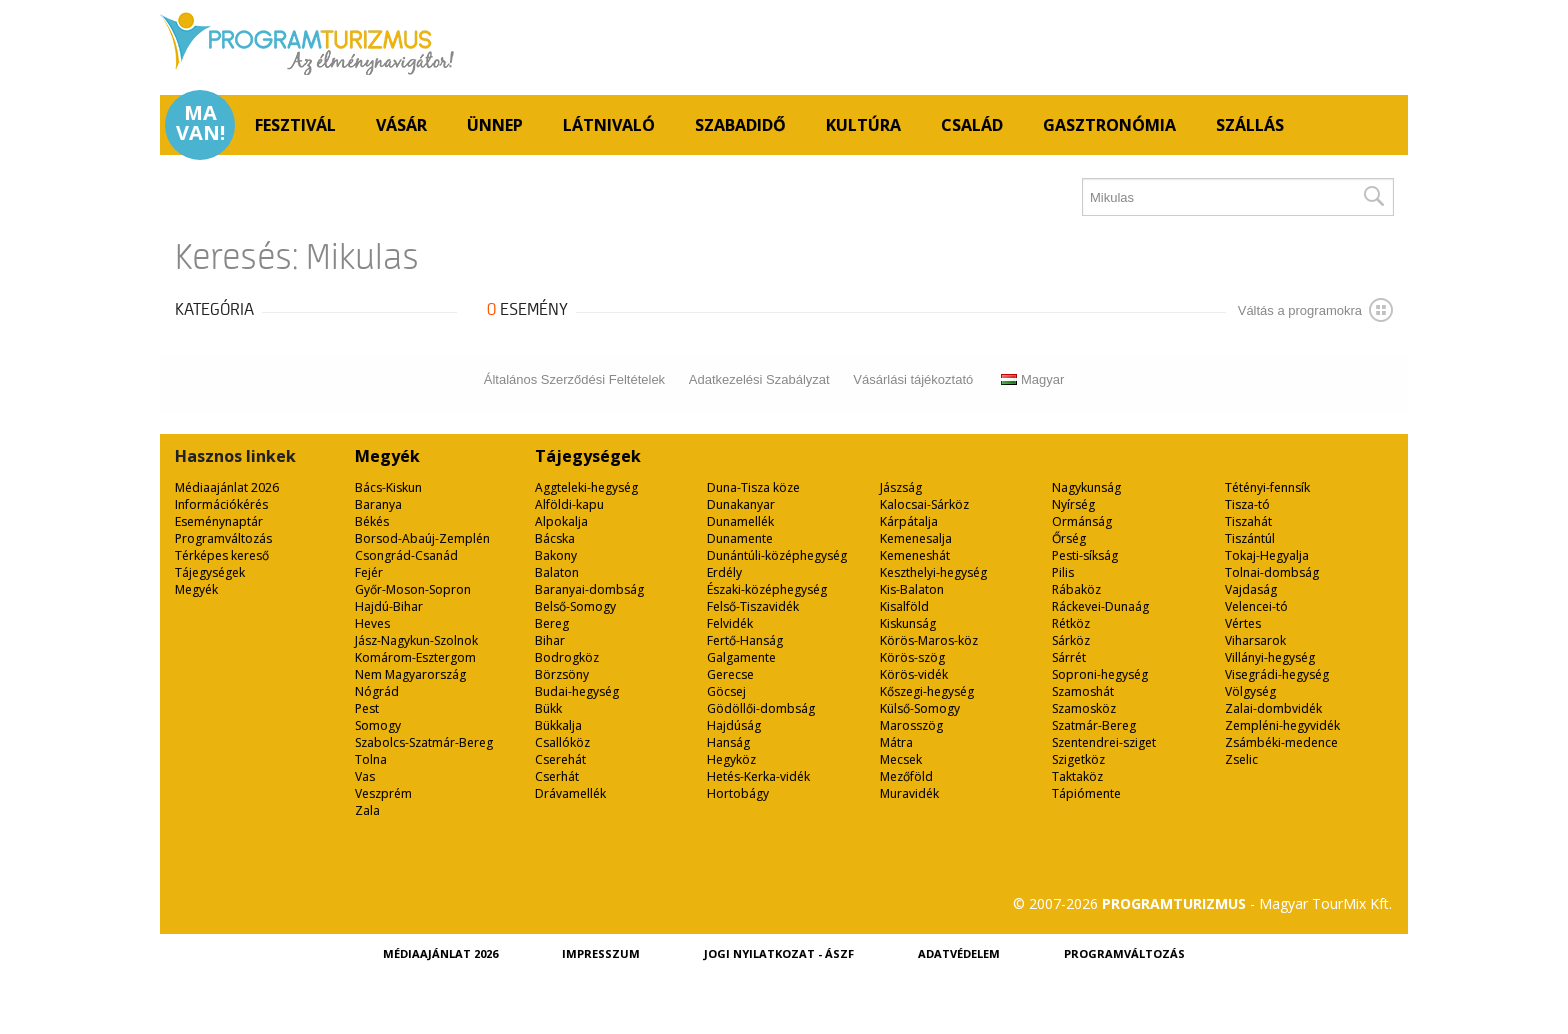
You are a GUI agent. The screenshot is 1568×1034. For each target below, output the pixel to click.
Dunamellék (740, 521)
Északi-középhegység (767, 589)
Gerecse (730, 674)
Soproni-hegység (1100, 674)
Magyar (1032, 379)
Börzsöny (562, 674)
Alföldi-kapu (569, 504)
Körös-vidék (914, 674)
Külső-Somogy (920, 708)
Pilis (1063, 572)
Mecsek (901, 759)
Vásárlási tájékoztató (913, 379)
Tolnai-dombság (1272, 572)
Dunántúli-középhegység (777, 555)
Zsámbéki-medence (1281, 742)
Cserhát (557, 776)
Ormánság (1082, 521)
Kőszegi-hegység (927, 691)
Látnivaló (609, 125)
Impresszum (601, 953)
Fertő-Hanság (745, 640)
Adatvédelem (959, 953)
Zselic (1241, 759)
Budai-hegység (577, 691)
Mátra (896, 742)
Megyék (196, 589)
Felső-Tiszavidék (753, 606)
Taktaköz (1077, 776)
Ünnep (495, 125)
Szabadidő (740, 125)
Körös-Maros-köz (929, 640)
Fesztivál (295, 125)
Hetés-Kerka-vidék (758, 776)
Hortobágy (738, 793)
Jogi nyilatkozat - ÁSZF (779, 953)
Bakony (556, 555)
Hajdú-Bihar (389, 606)
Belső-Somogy (575, 606)
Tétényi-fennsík (1267, 487)
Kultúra (863, 125)
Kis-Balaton (912, 589)
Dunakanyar (741, 504)
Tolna (371, 759)
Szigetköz (1078, 759)
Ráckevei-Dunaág (1100, 606)
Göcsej (726, 691)
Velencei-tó (1256, 606)
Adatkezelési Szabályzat (759, 379)
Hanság (728, 742)
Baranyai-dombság (589, 589)
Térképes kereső (222, 555)
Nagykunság (1086, 487)
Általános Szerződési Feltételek (574, 379)
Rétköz (1071, 623)
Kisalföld (904, 606)
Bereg (552, 623)
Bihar (550, 640)
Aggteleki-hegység (586, 487)
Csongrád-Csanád (406, 555)
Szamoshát (1083, 691)
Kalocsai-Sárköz (924, 504)
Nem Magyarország (410, 674)
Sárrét (1069, 657)
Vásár (401, 125)
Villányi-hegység (1270, 657)
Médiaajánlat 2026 (227, 487)
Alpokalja (561, 521)
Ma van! (200, 123)
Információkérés (221, 504)
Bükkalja (558, 725)
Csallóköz (562, 742)
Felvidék (730, 623)
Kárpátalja (909, 521)
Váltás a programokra (1315, 310)
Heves (372, 623)
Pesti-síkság (1085, 555)
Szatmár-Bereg (1094, 725)
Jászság (901, 487)
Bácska (555, 538)
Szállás (1250, 125)
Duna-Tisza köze (753, 487)
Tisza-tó (1247, 504)
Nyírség (1073, 504)
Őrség (1069, 538)
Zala (367, 810)
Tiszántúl (1250, 538)
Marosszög (911, 725)
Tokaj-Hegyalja (1267, 555)
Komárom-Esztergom (415, 657)
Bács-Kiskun (388, 487)
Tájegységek (210, 572)
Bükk (548, 708)
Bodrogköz (567, 657)
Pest (367, 708)
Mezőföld (906, 776)
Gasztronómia (1109, 125)
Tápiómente (1086, 793)
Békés (372, 521)
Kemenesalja (916, 538)
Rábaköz (1076, 589)
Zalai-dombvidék (1273, 708)
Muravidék (909, 793)
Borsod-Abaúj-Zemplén (422, 538)
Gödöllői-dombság (761, 708)
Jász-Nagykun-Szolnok (416, 640)
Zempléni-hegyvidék (1282, 725)
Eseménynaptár (219, 521)
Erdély (724, 572)
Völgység (1250, 691)
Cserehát (560, 759)
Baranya (378, 504)
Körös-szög (912, 657)
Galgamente (741, 657)
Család (972, 125)
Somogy (378, 725)
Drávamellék (570, 793)
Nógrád (377, 691)
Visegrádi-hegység (1277, 674)
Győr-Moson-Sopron (413, 589)
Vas (365, 776)
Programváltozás (223, 538)
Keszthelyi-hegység (933, 572)
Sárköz (1071, 640)
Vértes (1243, 623)
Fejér (369, 572)
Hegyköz (731, 759)
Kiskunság (908, 623)
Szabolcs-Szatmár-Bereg (424, 742)
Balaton (557, 572)
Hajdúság (734, 725)
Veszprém (383, 793)
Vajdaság (1251, 589)
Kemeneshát (915, 555)
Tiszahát (1248, 521)
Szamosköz (1084, 708)
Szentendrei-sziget (1104, 742)
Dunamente (740, 538)
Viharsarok (1255, 640)
